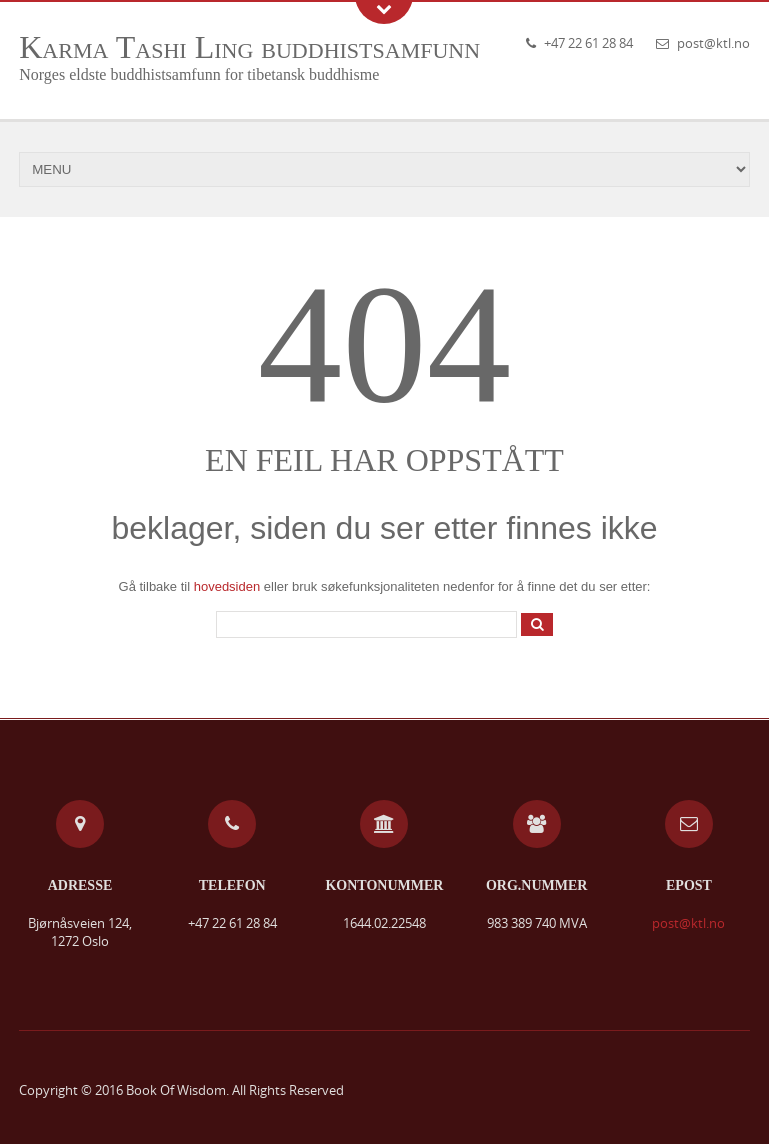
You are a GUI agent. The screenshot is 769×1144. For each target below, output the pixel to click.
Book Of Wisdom (176, 1090)
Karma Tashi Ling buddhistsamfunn (249, 47)
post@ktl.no (713, 43)
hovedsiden (227, 586)
